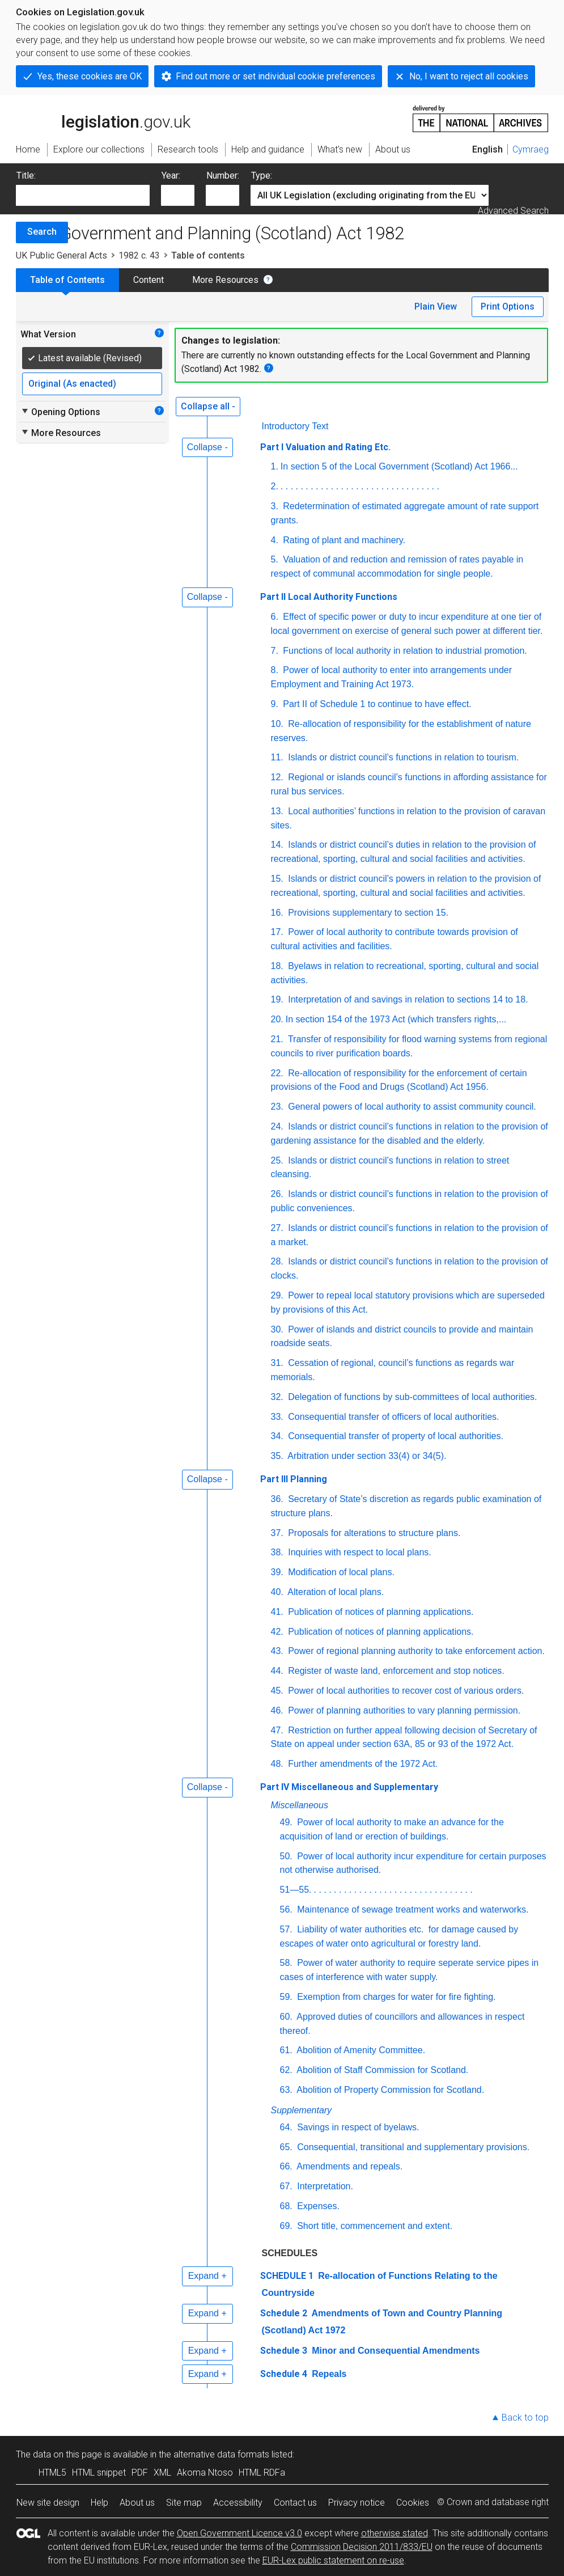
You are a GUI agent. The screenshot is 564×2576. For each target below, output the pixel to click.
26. (277, 1194)
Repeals (328, 2374)
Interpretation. (324, 2186)
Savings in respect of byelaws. (357, 2127)
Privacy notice (356, 2502)
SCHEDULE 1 (286, 2275)
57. (286, 1929)
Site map (184, 2502)
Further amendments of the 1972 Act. (362, 1764)
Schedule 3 (283, 2350)
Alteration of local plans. (335, 1592)
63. (286, 2090)
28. (277, 1261)
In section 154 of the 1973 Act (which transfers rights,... (396, 1019)
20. (277, 1019)
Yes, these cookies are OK (89, 76)
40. (277, 1592)
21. (277, 1039)
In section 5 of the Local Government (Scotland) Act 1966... (399, 466)
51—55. (296, 1889)
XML (162, 2472)
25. (277, 1160)
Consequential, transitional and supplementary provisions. (412, 2147)
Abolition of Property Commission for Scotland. (389, 2090)
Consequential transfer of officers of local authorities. (392, 1417)
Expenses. (317, 2206)
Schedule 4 (283, 2373)
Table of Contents (67, 279)
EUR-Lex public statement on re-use (333, 2560)
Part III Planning (293, 1479)
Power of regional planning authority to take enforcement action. (415, 1651)
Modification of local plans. (340, 1572)
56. (286, 1909)
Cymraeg (530, 149)
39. (277, 1572)
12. (277, 777)
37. (277, 1533)
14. (277, 844)
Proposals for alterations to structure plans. (373, 1533)
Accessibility (237, 2502)
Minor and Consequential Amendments (394, 2350)
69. (286, 2226)
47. (277, 1730)
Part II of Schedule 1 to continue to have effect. (376, 704)
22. (277, 1073)
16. (277, 912)
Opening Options (60, 411)
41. (277, 1612)
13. (277, 811)
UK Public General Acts (61, 255)
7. (274, 650)
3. (274, 506)
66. (286, 2166)
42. (277, 1631)
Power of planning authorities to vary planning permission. (403, 1710)
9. (274, 704)
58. (286, 1963)
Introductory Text (295, 426)
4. (274, 540)
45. (277, 1690)
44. (277, 1671)
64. (286, 2127)
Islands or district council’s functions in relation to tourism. (402, 757)
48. (277, 1764)
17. (277, 932)
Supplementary (301, 2110)
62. (286, 2070)
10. (277, 724)
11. (277, 757)
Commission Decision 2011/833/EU (361, 2546)
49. (286, 1822)
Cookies (412, 2502)
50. (286, 1856)
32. (277, 1397)
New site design (47, 2502)
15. (277, 878)
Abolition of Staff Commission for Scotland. (382, 2070)
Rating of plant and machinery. (343, 540)
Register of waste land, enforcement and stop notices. (395, 1671)
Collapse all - (208, 406)
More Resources (225, 279)
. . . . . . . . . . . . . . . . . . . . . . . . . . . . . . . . (360, 486)
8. (274, 670)
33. (277, 1417)
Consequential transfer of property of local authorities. (394, 1436)
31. (277, 1363)
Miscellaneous (299, 1805)
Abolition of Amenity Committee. (360, 2050)
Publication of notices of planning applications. (380, 1612)
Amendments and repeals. (348, 2166)
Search (42, 231)
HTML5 (52, 2472)
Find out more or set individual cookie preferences (275, 76)
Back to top (525, 2417)
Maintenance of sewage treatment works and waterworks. (412, 1909)
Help (99, 2502)
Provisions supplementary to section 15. (367, 912)
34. (277, 1436)
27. (277, 1228)
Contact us (295, 2502)
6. (274, 616)
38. (277, 1552)
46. (277, 1710)
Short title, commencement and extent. (373, 2226)
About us (137, 2502)
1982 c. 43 (139, 255)
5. (274, 559)
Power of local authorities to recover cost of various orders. (405, 1690)
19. (277, 999)
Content (148, 279)
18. (277, 966)
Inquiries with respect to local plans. (358, 1552)
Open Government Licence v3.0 (239, 2533)
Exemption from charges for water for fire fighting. (395, 1997)
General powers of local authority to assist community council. (411, 1106)
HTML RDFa (262, 2472)
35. (277, 1456)
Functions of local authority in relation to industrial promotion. (404, 650)
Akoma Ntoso (205, 2472)
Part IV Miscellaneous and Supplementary (349, 1787)
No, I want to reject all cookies (468, 76)
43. (277, 1651)
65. (286, 2147)
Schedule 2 (283, 2313)
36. (277, 1499)
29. (277, 1295)
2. (274, 486)
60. (286, 2016)
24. (277, 1126)
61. (286, 2050)
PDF (140, 2472)
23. (277, 1106)
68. (286, 2206)
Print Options (508, 306)
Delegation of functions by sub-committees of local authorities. (411, 1397)
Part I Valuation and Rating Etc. (325, 447)
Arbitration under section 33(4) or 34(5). (366, 1456)
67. (286, 2186)
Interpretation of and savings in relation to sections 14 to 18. (407, 999)
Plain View (435, 306)
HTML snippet (99, 2472)
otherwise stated (394, 2533)
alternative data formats (221, 2454)
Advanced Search (513, 210)
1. (274, 466)
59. (286, 1997)
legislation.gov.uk (103, 118)
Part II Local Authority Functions (328, 596)
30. (277, 1329)
